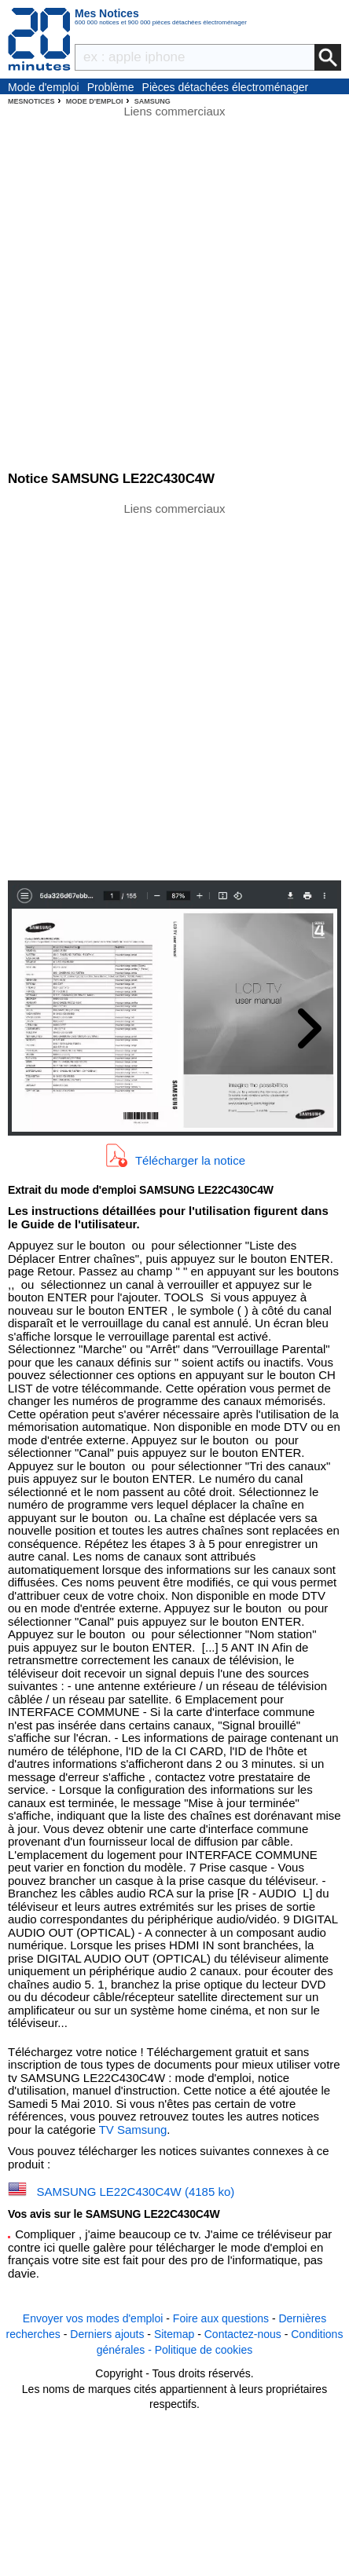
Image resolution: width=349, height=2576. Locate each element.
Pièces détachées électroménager (225, 87)
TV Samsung (133, 2129)
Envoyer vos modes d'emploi (93, 2318)
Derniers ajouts (107, 2334)
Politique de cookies (204, 2350)
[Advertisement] (174, 690)
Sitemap (174, 2334)
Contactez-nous (242, 2334)
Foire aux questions (221, 2318)
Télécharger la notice (190, 1160)
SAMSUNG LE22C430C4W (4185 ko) (136, 2191)
